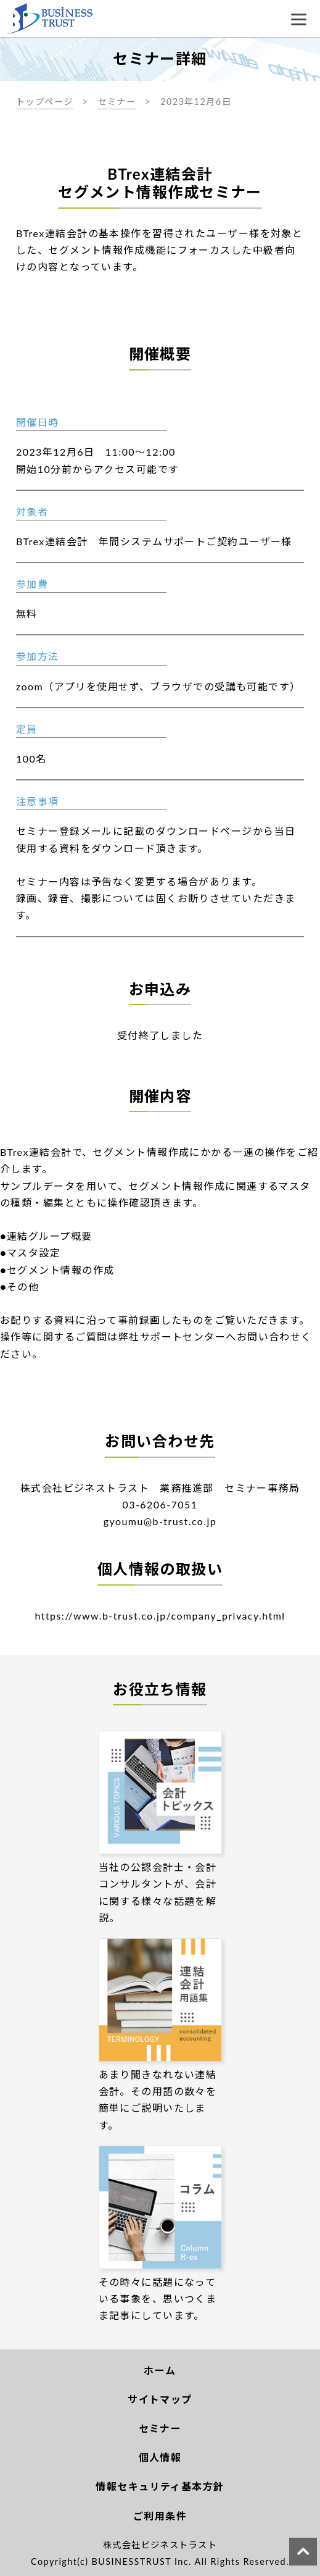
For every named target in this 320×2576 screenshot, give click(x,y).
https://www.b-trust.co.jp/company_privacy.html (160, 1615)
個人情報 (160, 2457)
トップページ (44, 101)
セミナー (117, 101)
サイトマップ (160, 2399)
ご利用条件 (160, 2516)
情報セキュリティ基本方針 (160, 2486)
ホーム (160, 2370)
